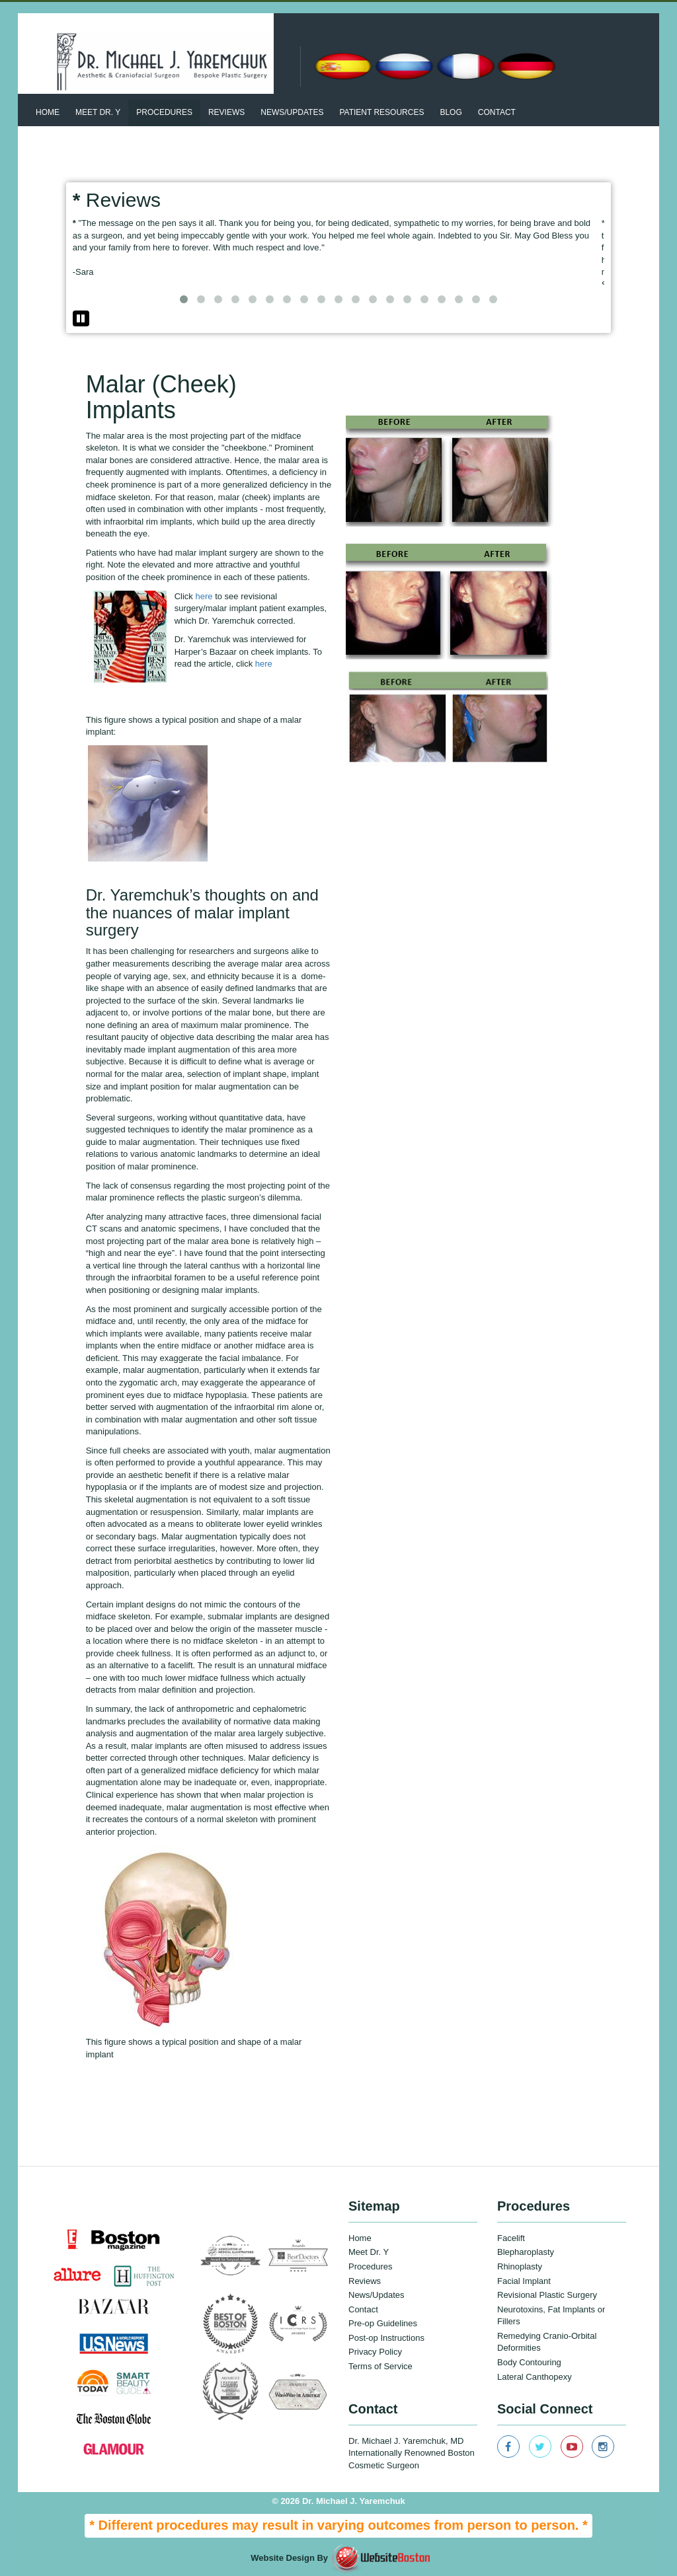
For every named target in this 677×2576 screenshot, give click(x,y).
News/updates (291, 112)
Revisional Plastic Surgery (547, 2295)
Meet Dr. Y (97, 112)
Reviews (226, 112)
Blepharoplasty (525, 2252)
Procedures (164, 112)
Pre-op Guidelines (382, 2323)
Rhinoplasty (519, 2266)
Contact (497, 112)
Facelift (511, 2238)
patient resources (381, 112)
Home (48, 112)
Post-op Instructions (386, 2338)
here (205, 596)
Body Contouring (529, 2362)
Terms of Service (380, 2366)
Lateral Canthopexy (534, 2377)
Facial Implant (524, 2281)
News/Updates (376, 2295)
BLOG (450, 112)
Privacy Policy (375, 2352)
